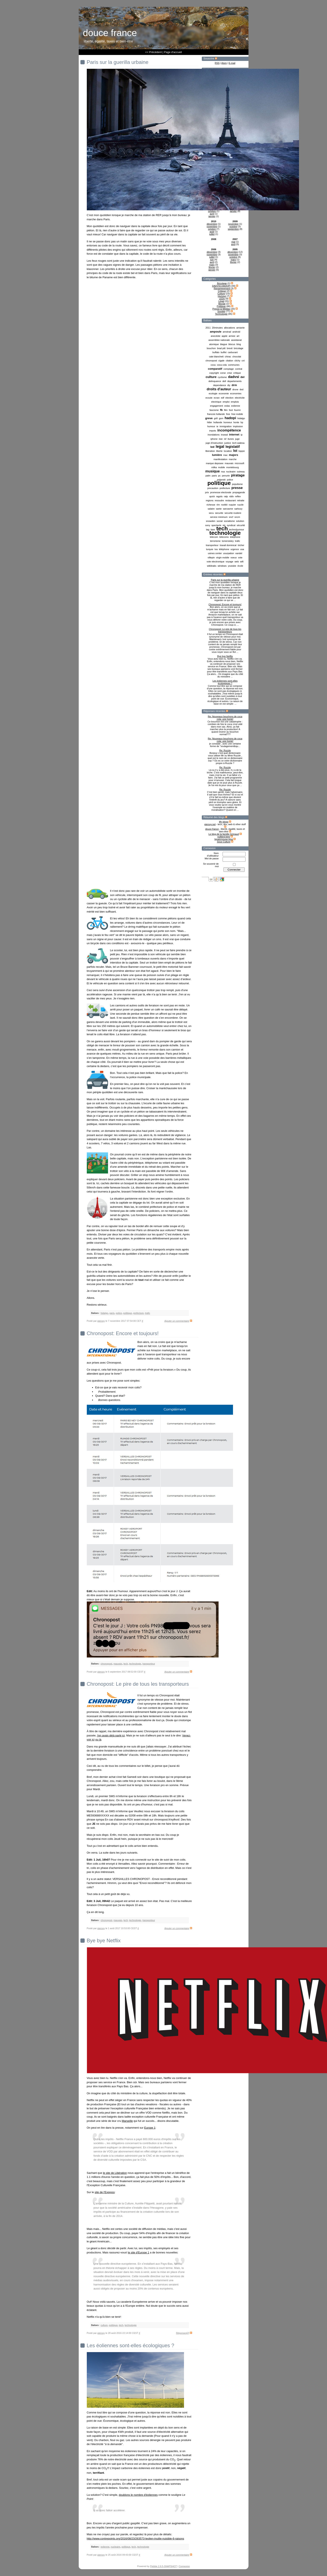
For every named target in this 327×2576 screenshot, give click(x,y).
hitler (209, 422)
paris (214, 475)
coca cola (222, 365)
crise (229, 373)
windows (222, 566)
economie (224, 393)
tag (207, 529)
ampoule (215, 331)
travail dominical (228, 545)
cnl (243, 360)
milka (214, 467)
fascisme (214, 410)
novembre (212, 226)
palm (208, 475)
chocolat (236, 356)
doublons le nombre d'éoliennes (138, 2494)
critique (237, 373)
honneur (227, 422)
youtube (232, 566)
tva (216, 549)
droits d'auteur (219, 389)
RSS (217, 63)
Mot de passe (212, 858)
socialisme (229, 521)
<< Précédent (153, 52)
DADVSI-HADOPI (221, 286)
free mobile (237, 414)
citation (229, 360)
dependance (219, 385)
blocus (231, 344)
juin (212, 259)
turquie (209, 549)
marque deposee (214, 463)
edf (222, 397)
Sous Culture (223, 841)
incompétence (229, 430)
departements (234, 381)
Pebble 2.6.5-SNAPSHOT (163, 2566)
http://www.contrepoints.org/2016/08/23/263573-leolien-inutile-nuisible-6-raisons (135, 2538)
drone (235, 389)
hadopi (230, 418)
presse (237, 488)
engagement (216, 406)
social (220, 521)
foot (231, 410)
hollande (217, 422)
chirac (228, 356)
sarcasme (228, 508)
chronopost (211, 360)
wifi (241, 561)
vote (240, 557)
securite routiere (233, 513)
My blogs (223, 821)
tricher (241, 545)
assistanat (236, 340)
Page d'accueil (173, 52)
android (236, 331)
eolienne (235, 406)
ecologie (213, 393)
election (229, 397)
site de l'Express (105, 2192)
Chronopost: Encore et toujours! (225, 604)
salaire (211, 508)
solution (240, 521)
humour (211, 426)
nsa (223, 471)
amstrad (227, 331)
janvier (211, 216)
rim (218, 504)
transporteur (212, 545)
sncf (231, 517)
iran (221, 439)
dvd (241, 389)
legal (220, 446)
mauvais (229, 463)
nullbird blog (223, 836)
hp (241, 422)
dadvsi (233, 377)
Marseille (127, 2120)
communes (234, 365)
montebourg (232, 467)
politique (219, 483)
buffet (223, 352)
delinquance (215, 381)
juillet (212, 234)
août (212, 231)
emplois (235, 401)
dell (224, 381)
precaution (212, 488)
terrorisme (215, 541)
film (225, 410)
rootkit (224, 504)
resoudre (219, 500)
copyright (214, 373)
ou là (98, 1739)
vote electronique (216, 561)
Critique (222, 291)
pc (219, 475)
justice (227, 443)
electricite (239, 397)
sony (207, 525)
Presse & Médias (221, 309)
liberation (210, 451)
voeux (233, 557)
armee (232, 336)
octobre (212, 211)
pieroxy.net (210, 824)
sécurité (241, 525)
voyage (229, 561)
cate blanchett (216, 356)
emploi (226, 401)
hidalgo (241, 418)
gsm (221, 418)
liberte (219, 451)
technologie (225, 533)
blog (238, 344)
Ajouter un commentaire (176, 1321)
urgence (234, 549)
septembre (233, 229)
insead (224, 434)
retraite (240, 500)
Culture (221, 293)
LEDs (222, 298)
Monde (222, 303)
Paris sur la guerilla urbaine (225, 580)
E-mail (232, 63)
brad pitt (221, 348)
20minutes (217, 327)
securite (219, 513)
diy (228, 385)
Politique (221, 306)
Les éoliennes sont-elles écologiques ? (224, 682)
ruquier (232, 504)
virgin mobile (222, 557)
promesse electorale (220, 492)
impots (212, 430)
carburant (232, 352)
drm (234, 385)
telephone (235, 537)
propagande (239, 492)
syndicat (231, 525)
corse (223, 373)
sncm (237, 517)
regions (209, 500)
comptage (228, 369)
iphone (214, 439)
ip (242, 434)
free (228, 414)
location (228, 451)
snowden (210, 521)
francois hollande (216, 414)
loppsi (242, 451)
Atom (224, 63)
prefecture (225, 488)
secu (211, 513)
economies (235, 393)
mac (225, 455)
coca (213, 365)
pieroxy (101, 1321)
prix (207, 492)
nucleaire (231, 471)
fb (221, 410)
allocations (229, 327)
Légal (221, 301)
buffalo (215, 352)
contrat (238, 369)
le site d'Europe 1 (138, 2252)
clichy (237, 360)
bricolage (238, 348)
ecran (217, 397)
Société (221, 311)
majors (233, 454)
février (212, 267)
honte (236, 422)
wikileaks (211, 566)
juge (237, 439)
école (240, 566)
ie (217, 426)
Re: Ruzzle (225, 750)
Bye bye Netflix (225, 656)
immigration (226, 426)
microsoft (239, 463)
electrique (216, 401)
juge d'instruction (214, 443)
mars (211, 264)
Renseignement (222, 288)
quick (212, 496)
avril (212, 213)
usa (242, 549)
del (242, 377)
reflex (238, 496)
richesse (210, 504)
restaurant (230, 500)
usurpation (228, 553)
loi (235, 450)
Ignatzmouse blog (224, 839)
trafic (237, 541)
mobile (221, 467)
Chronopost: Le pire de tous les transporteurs (225, 630)
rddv (231, 496)
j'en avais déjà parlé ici (111, 1735)
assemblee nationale (219, 340)
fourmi (237, 410)
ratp (226, 496)
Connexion (184, 2566)
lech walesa (238, 443)
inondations (214, 434)
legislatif (233, 446)
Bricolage (222, 283)
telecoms (224, 537)
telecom (214, 537)
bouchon (211, 348)
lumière (217, 454)
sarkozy (238, 508)
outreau (241, 471)
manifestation (220, 459)
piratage (238, 475)
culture (211, 377)
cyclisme (222, 377)
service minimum (219, 517)
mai (233, 241)
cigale (221, 360)
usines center (215, 553)
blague (223, 344)
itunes (231, 439)
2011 (208, 327)
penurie (226, 475)
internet (234, 434)
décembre (212, 224)
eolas (227, 406)
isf (225, 439)
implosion (238, 426)
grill (216, 418)
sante (219, 508)
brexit (230, 348)
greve (209, 418)
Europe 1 (149, 2127)
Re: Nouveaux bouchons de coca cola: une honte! (225, 717)
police (119, 1313)
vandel (238, 553)
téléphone (224, 549)
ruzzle (240, 504)
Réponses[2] (182, 2333)
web (236, 561)
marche (233, 459)
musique (212, 471)
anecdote (215, 336)
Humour (222, 296)
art (238, 336)
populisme (237, 484)
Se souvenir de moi (211, 865)
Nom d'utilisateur (213, 854)
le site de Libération (115, 2172)
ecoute (208, 397)
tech (222, 528)
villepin (211, 557)
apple (224, 336)
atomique (214, 344)
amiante (240, 327)
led (212, 446)
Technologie (221, 314)
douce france (212, 829)
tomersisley (228, 541)
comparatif (215, 368)
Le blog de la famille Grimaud (223, 834)
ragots (219, 496)
